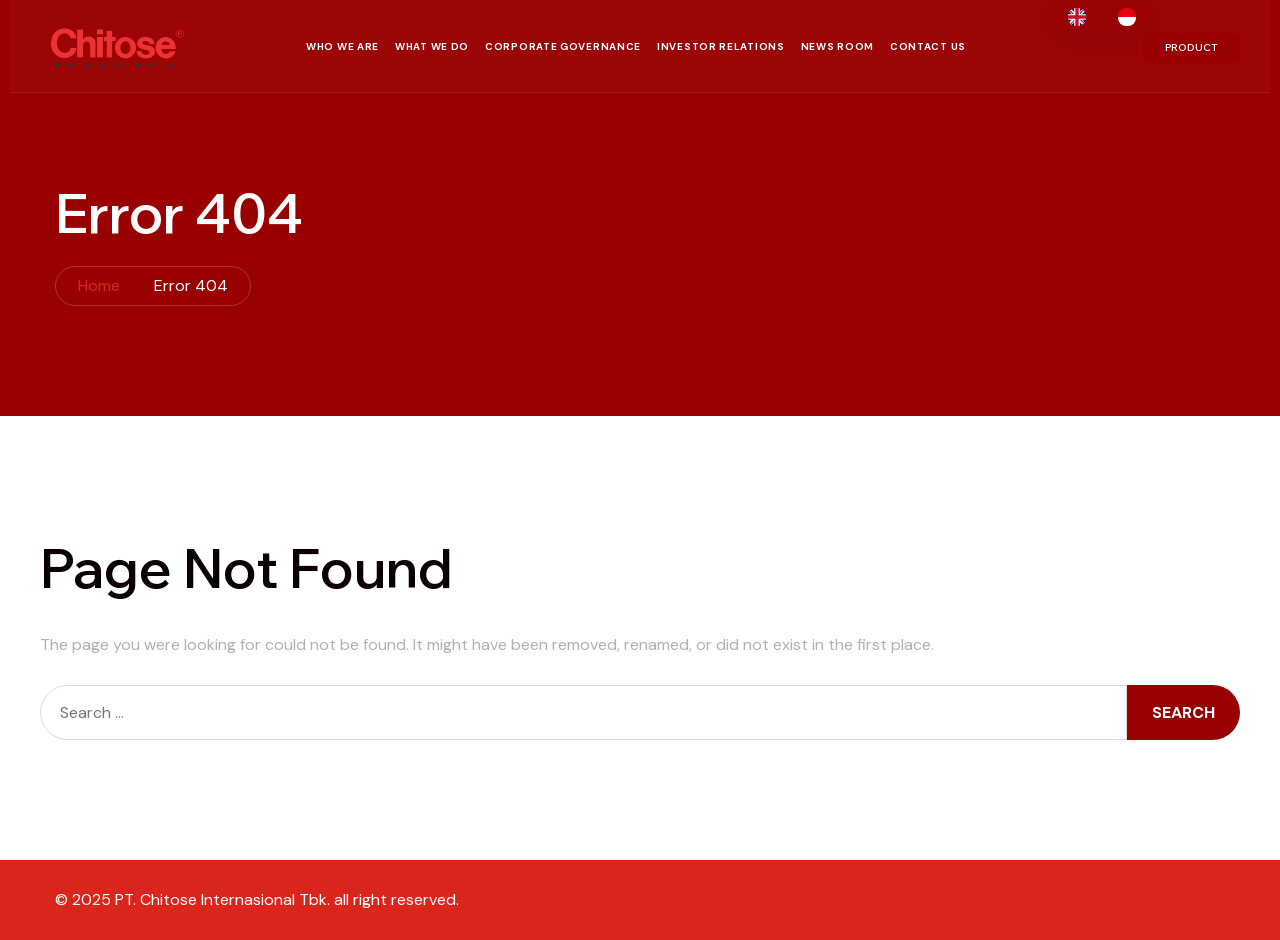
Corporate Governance (563, 46)
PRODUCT (1191, 47)
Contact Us (928, 46)
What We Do (432, 46)
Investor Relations (721, 46)
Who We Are (342, 46)
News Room (837, 46)
